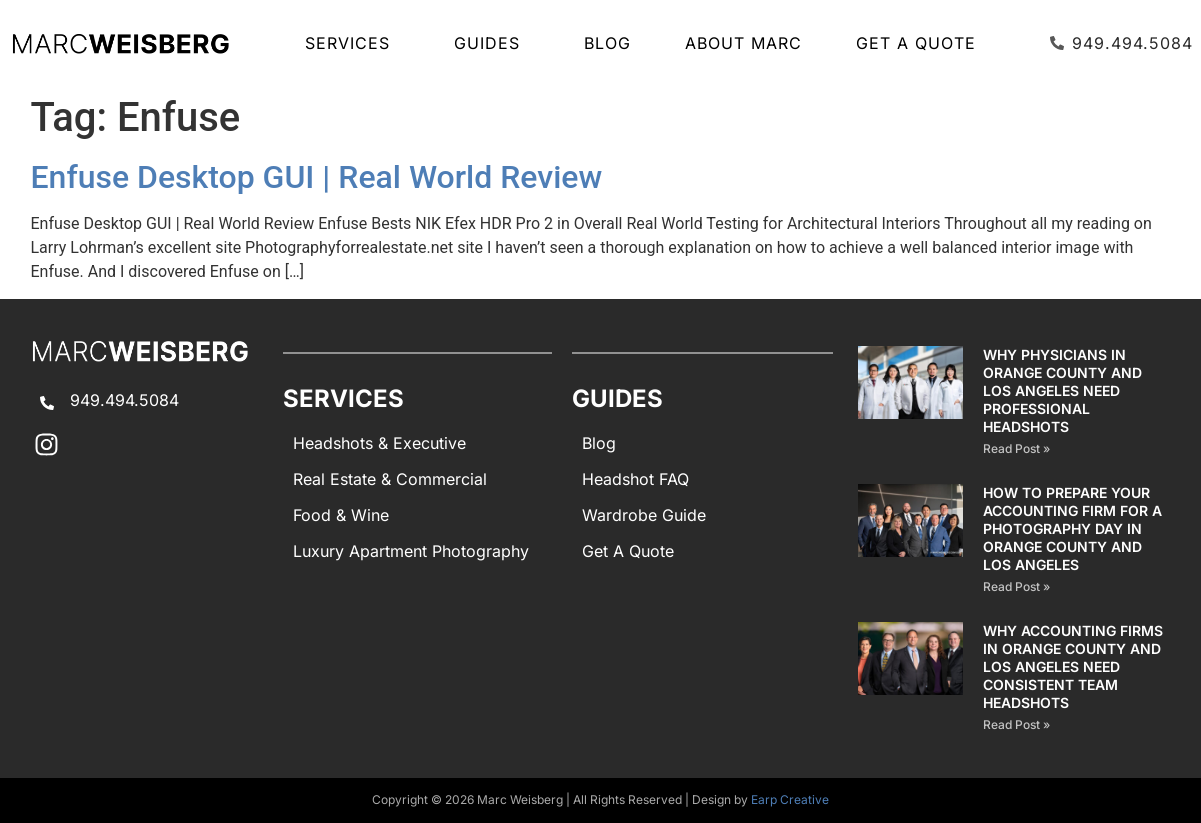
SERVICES (352, 43)
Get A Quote (916, 43)
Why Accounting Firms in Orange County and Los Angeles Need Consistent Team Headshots (1073, 666)
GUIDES (492, 43)
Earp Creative (790, 799)
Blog (607, 43)
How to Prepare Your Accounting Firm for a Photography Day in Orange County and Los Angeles (1072, 528)
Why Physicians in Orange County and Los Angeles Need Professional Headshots (1062, 390)
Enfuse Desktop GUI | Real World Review (317, 177)
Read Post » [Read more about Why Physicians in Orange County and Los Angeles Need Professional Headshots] (1016, 448)
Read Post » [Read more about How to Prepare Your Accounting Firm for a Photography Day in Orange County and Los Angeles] (1016, 586)
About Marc (743, 43)
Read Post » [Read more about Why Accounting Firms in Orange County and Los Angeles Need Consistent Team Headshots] (1016, 724)
